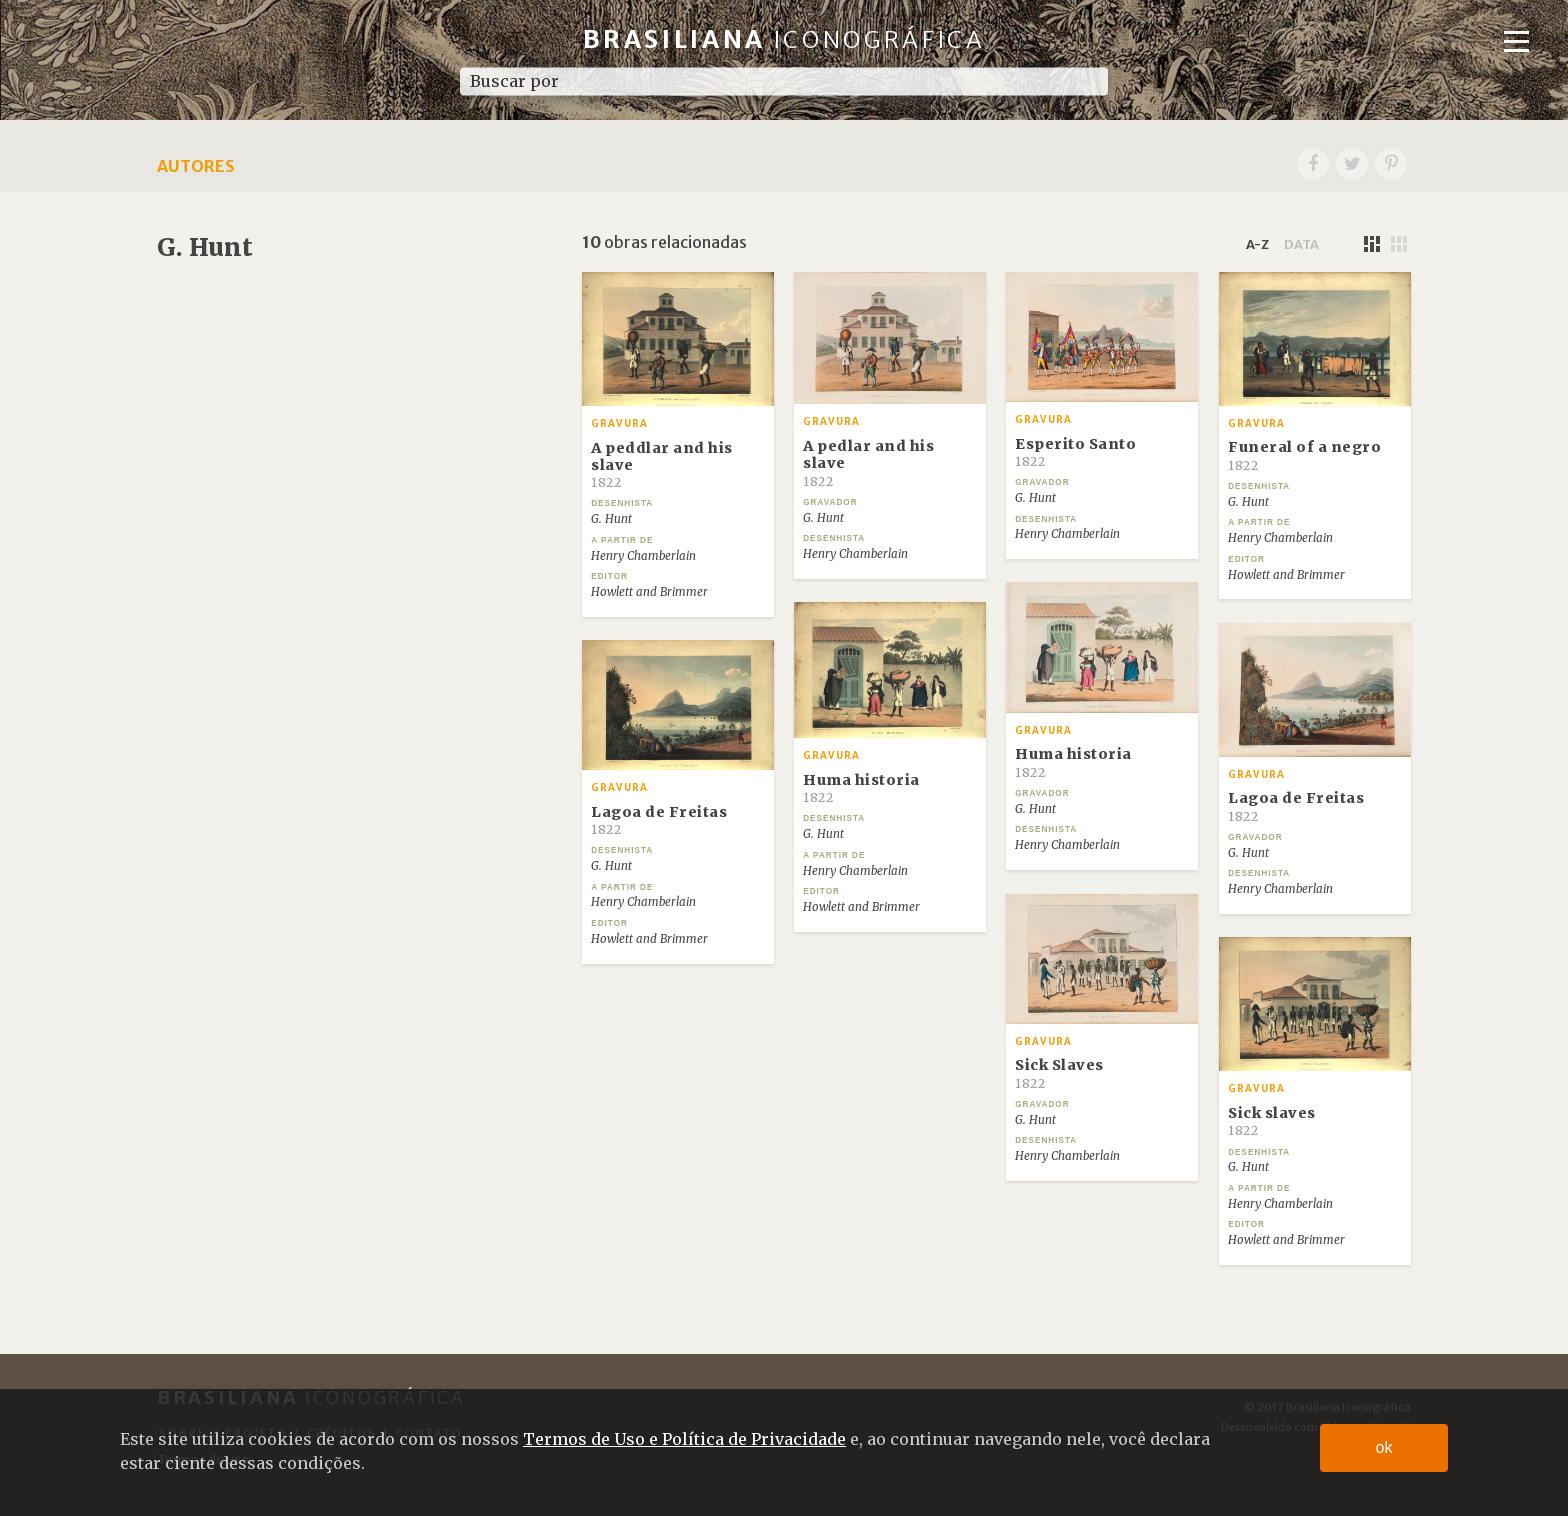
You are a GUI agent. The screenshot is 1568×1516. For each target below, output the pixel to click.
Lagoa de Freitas (659, 820)
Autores (196, 166)
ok (1384, 1447)
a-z (1257, 244)
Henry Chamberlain (643, 556)
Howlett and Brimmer (649, 592)
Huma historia (1073, 762)
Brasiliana (784, 39)
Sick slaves (1272, 1121)
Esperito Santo (1075, 452)
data (1301, 244)
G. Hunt (611, 519)
